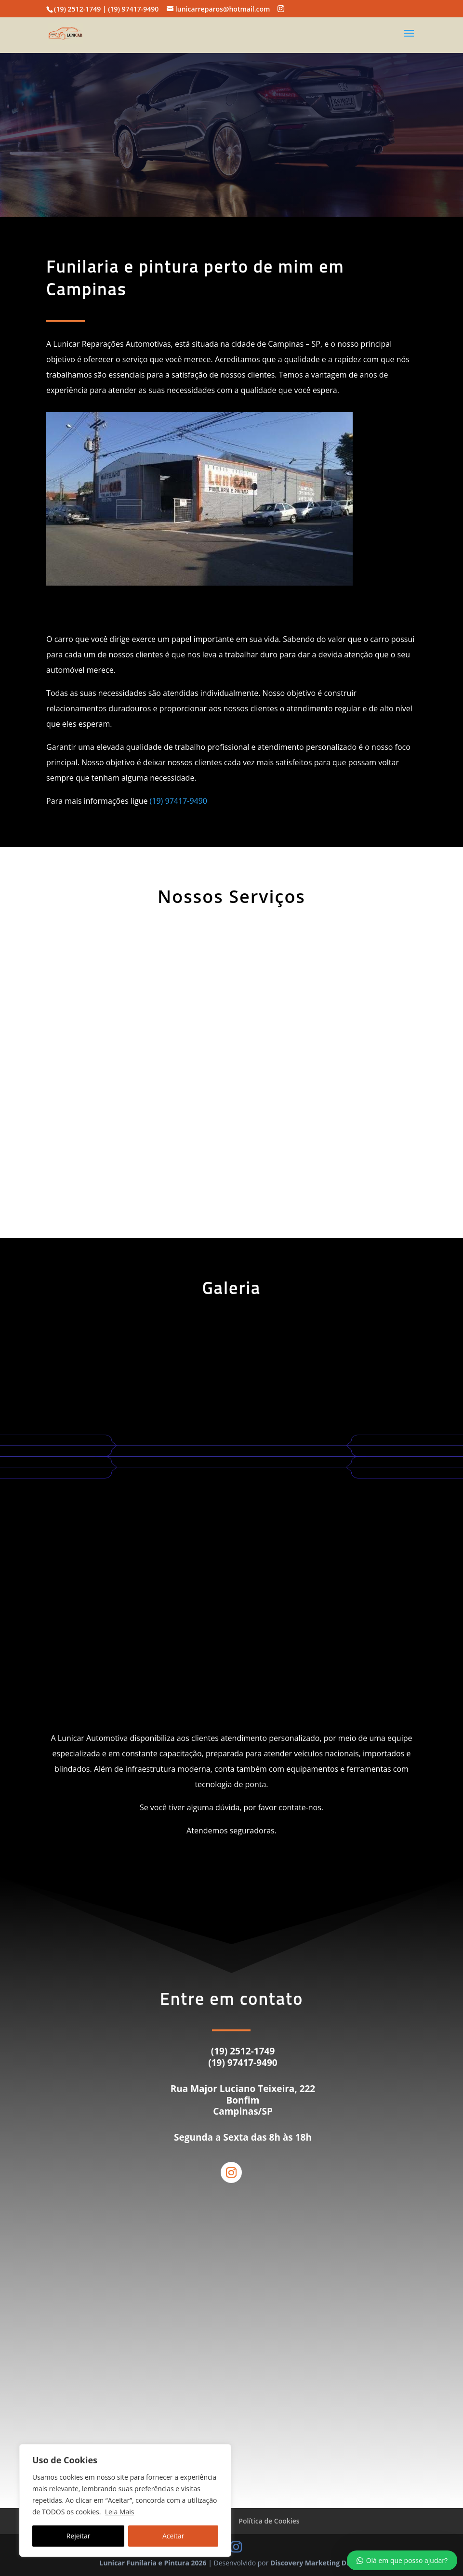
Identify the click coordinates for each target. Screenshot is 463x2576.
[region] (125, 2500)
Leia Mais (119, 2511)
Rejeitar (78, 2535)
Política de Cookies (268, 2520)
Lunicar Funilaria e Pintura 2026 (153, 2562)
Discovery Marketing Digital (316, 2562)
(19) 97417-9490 (178, 801)
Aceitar (173, 2535)
